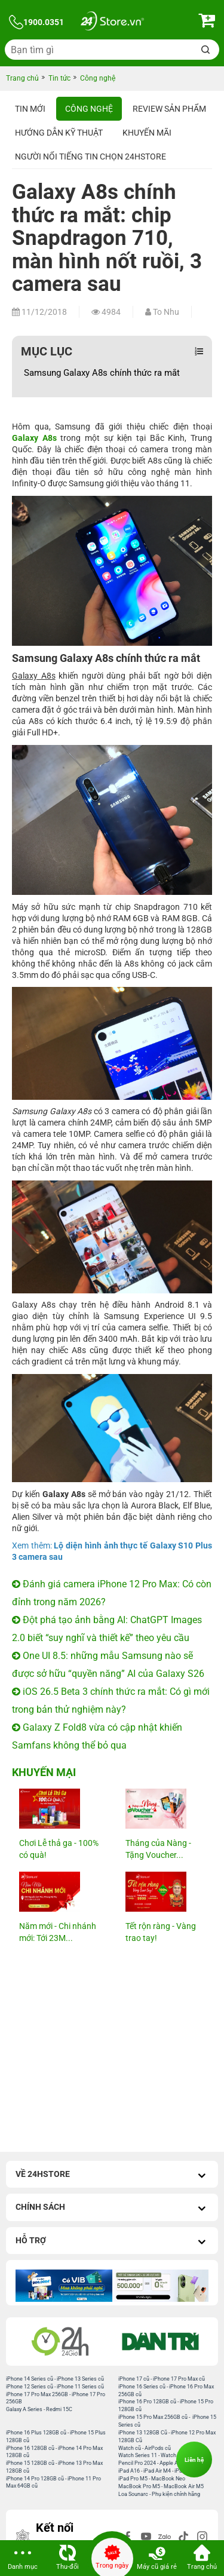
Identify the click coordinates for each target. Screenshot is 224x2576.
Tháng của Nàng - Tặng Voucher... (158, 1849)
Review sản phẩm (169, 109)
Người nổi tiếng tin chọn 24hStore (90, 156)
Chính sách (112, 2208)
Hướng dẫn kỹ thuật (59, 132)
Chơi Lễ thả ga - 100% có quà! (59, 1849)
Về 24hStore (112, 2175)
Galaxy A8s (34, 438)
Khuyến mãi (146, 132)
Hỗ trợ (112, 2241)
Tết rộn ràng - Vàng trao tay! (160, 1932)
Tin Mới (30, 109)
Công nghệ (89, 109)
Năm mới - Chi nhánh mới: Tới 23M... (57, 1932)
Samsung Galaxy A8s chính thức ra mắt (102, 372)
